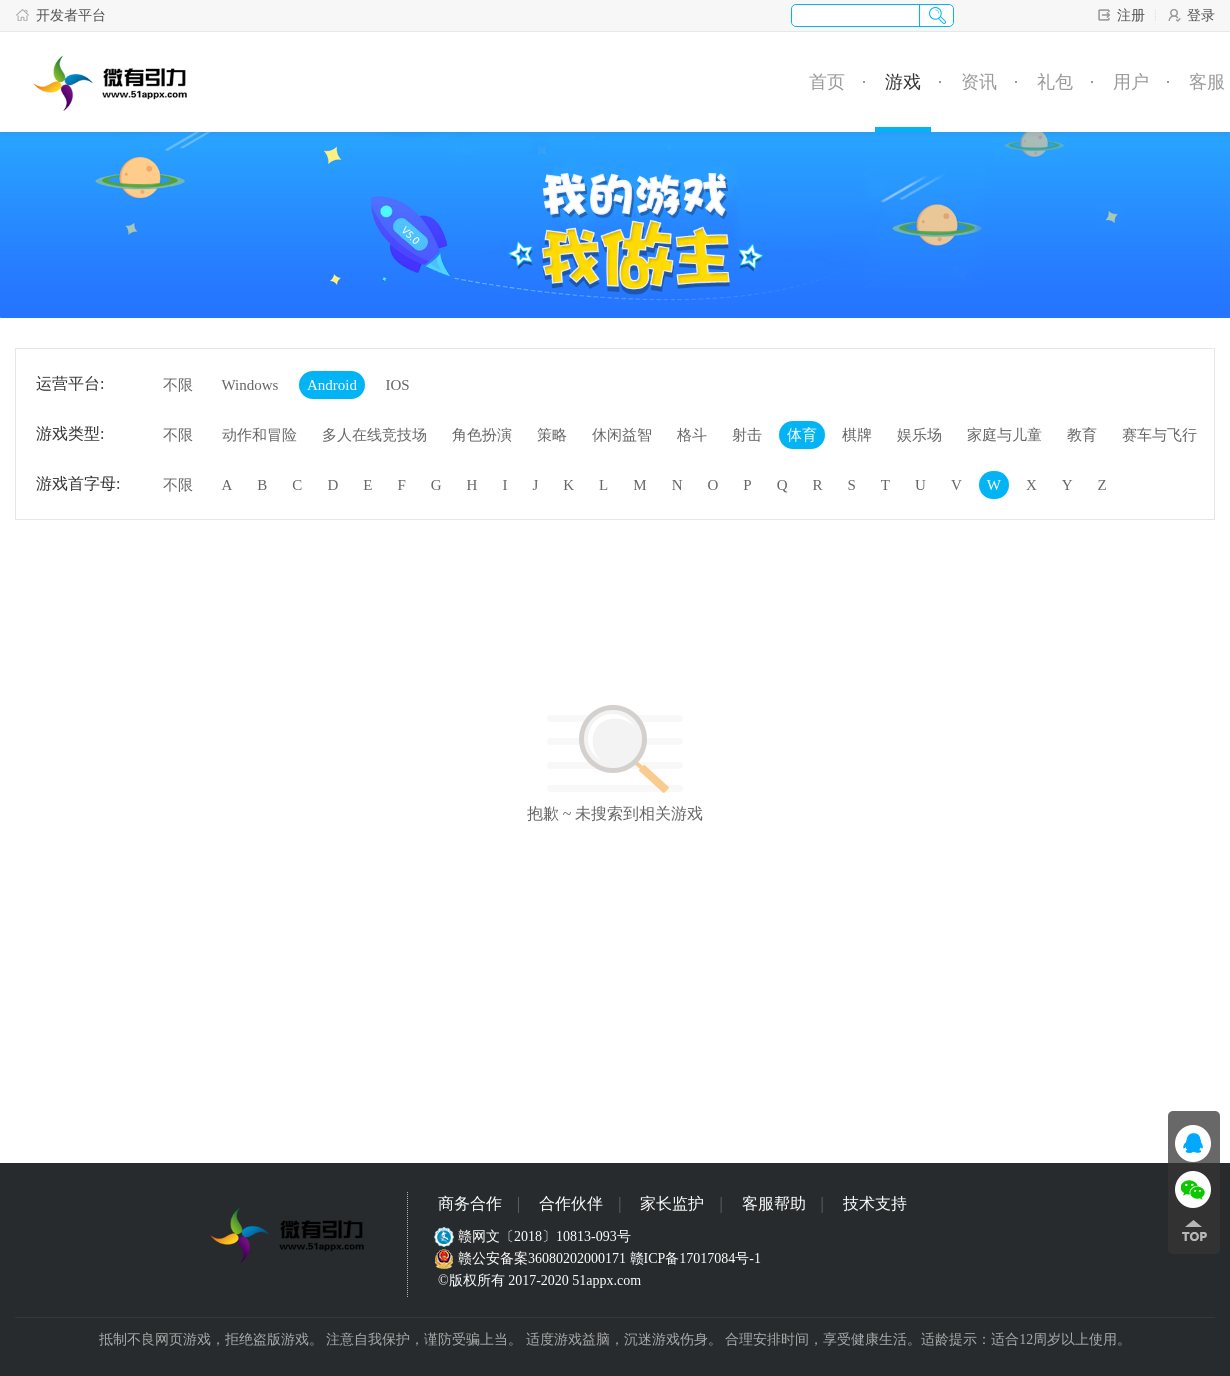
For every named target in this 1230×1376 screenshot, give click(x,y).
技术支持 (875, 1203)
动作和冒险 (259, 435)
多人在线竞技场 (374, 435)
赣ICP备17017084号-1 (695, 1258)
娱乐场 (919, 435)
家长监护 (672, 1203)
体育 (802, 435)
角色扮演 (482, 435)
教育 (1082, 435)
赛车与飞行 (1159, 435)
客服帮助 (774, 1203)
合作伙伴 (571, 1203)
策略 (552, 435)
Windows (250, 385)
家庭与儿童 (1004, 435)
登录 (1190, 15)
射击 (747, 435)
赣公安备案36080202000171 (532, 1258)
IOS (397, 385)
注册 (1120, 15)
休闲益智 (622, 435)
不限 (178, 385)
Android (332, 385)
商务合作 (470, 1203)
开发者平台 (60, 15)
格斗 (692, 435)
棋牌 (857, 435)
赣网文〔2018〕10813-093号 (534, 1236)
